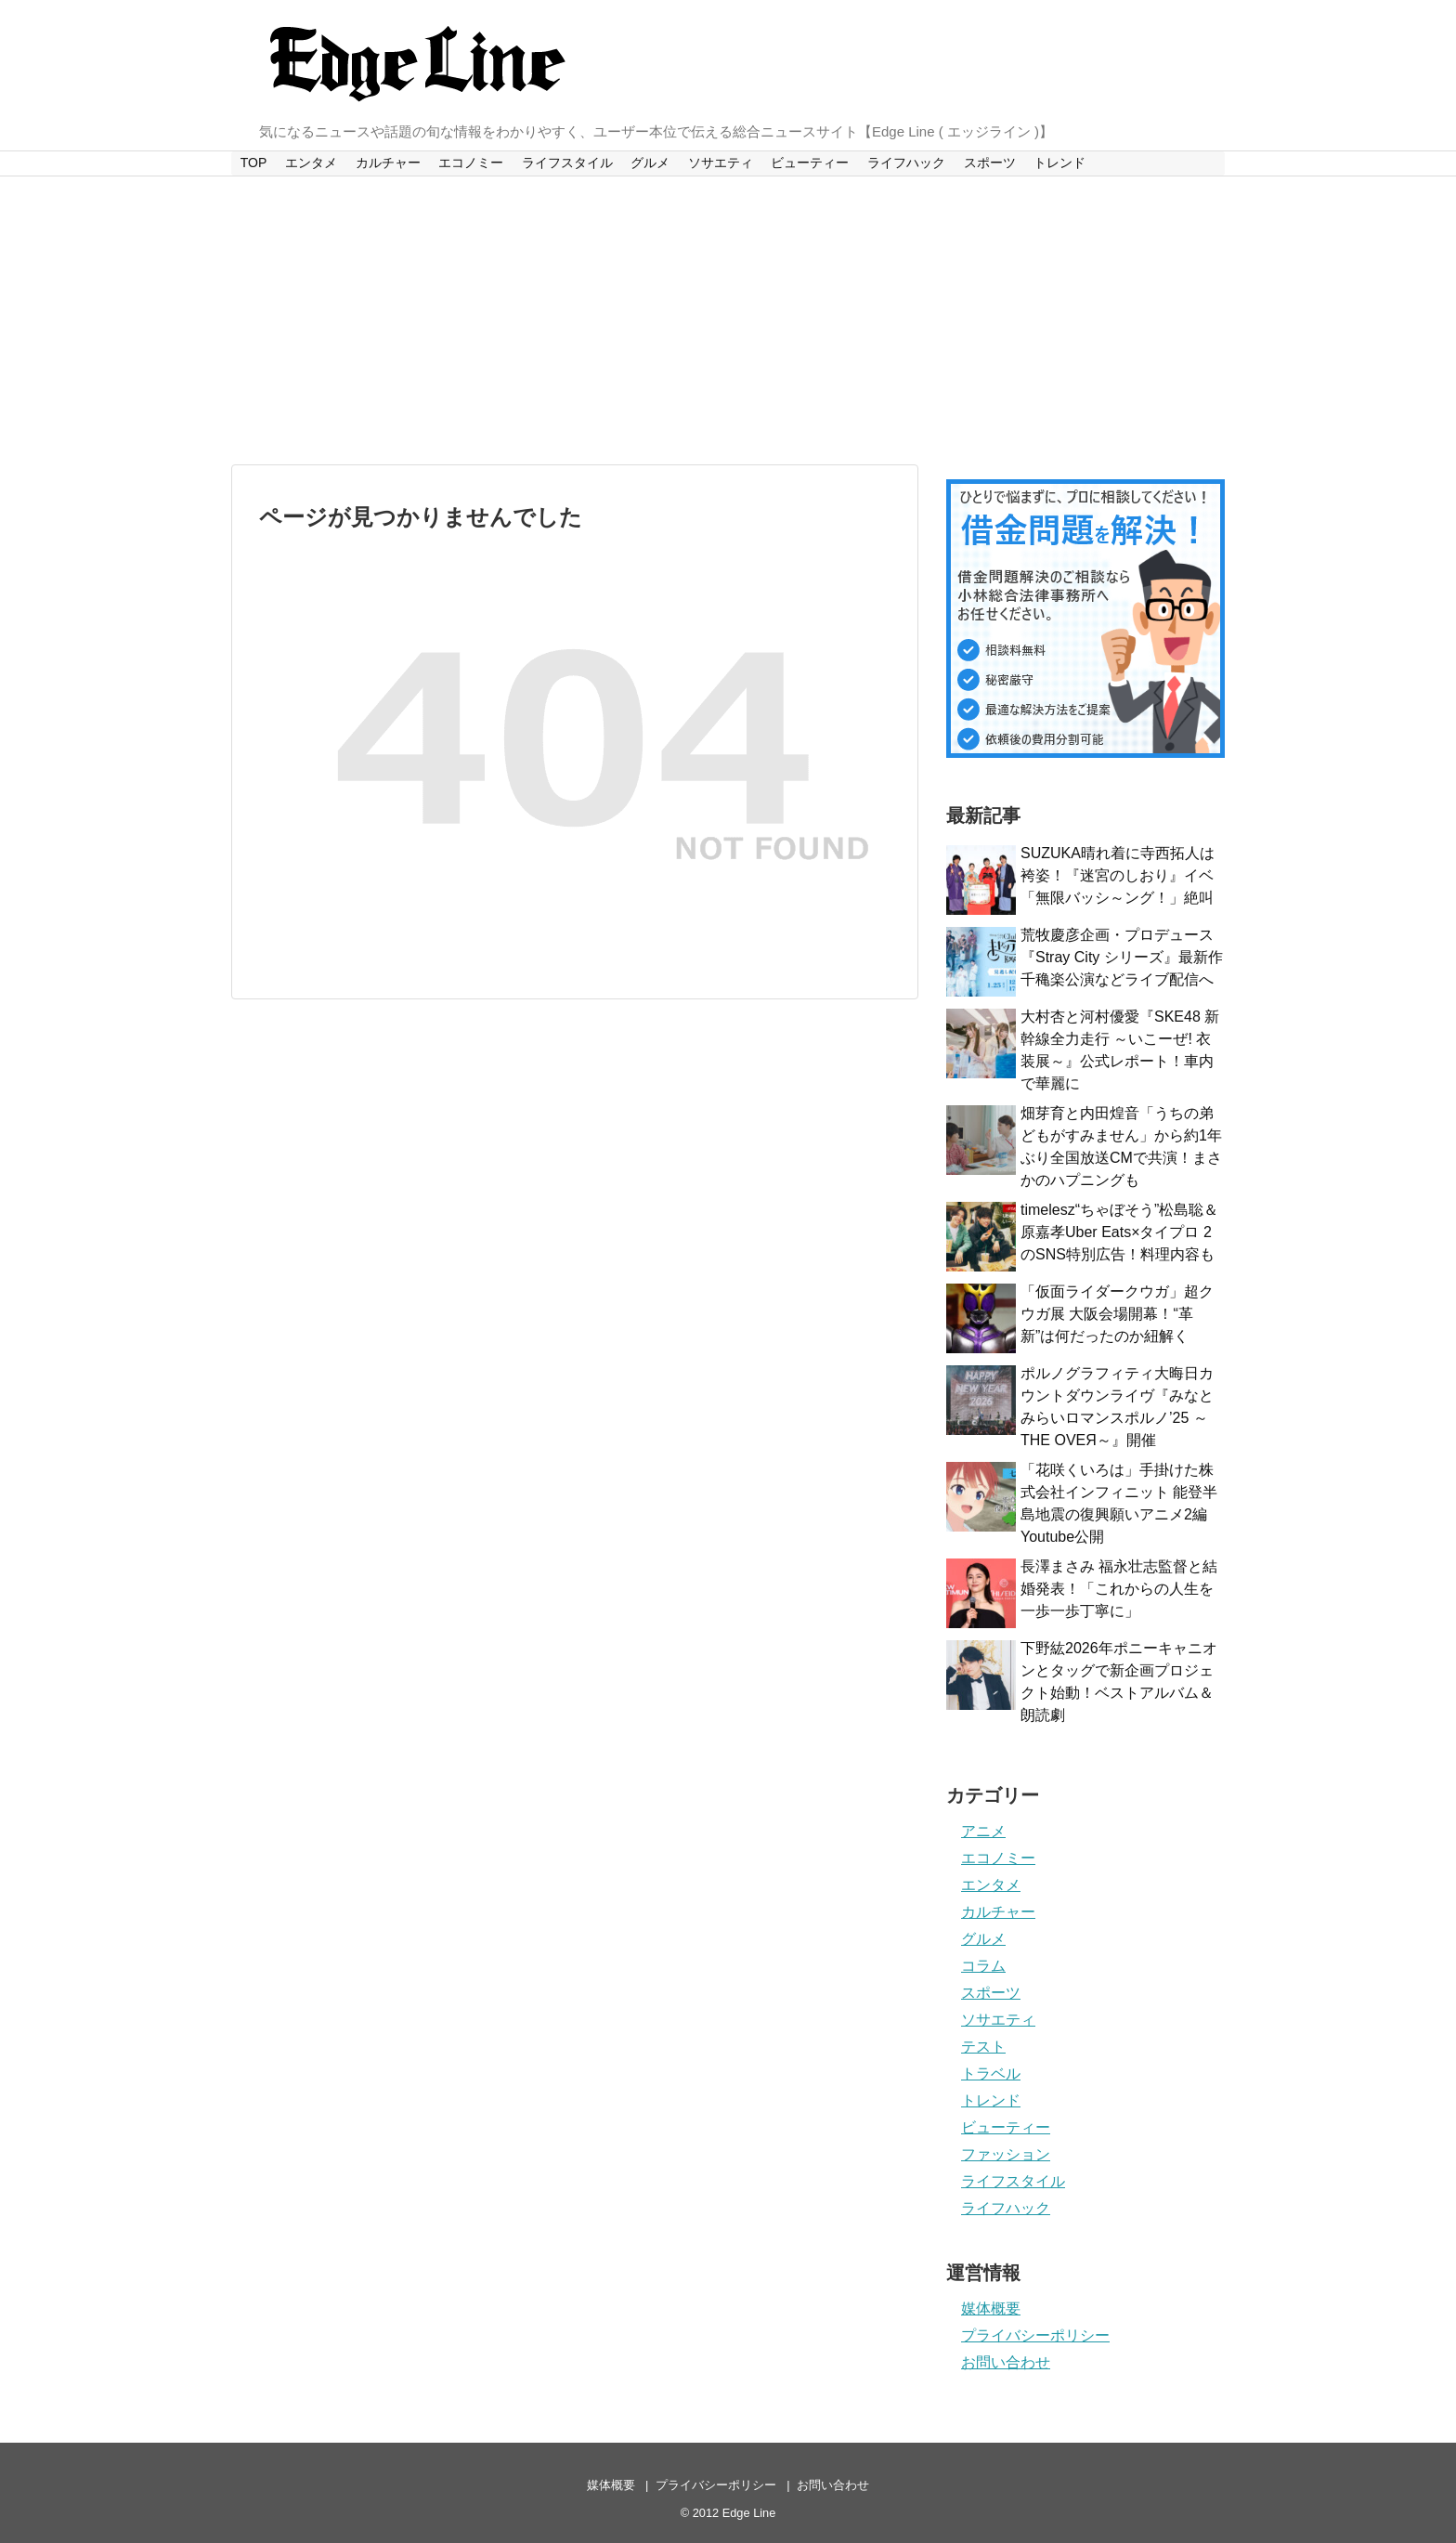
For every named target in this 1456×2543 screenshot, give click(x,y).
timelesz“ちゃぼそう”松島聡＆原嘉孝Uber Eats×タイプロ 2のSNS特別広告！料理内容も (1119, 1232)
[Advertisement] (728, 320)
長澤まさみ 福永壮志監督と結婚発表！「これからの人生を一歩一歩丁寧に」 (1118, 1588)
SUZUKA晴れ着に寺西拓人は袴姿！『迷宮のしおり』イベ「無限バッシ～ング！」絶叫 (1117, 875)
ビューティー (810, 162)
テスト (983, 2046)
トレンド (1060, 162)
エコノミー (470, 162)
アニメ (983, 1831)
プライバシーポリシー (1035, 2335)
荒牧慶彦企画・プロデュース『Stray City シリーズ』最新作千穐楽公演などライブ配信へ (1121, 957)
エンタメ (311, 162)
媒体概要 (990, 2308)
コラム (983, 1966)
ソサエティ (720, 162)
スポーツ (990, 162)
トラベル (990, 2073)
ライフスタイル (567, 162)
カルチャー (388, 162)
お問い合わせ (1005, 2362)
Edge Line (749, 2513)
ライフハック (906, 162)
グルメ (650, 162)
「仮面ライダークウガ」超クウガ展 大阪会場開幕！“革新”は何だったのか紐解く (1117, 1314)
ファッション (1005, 2154)
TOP (253, 162)
